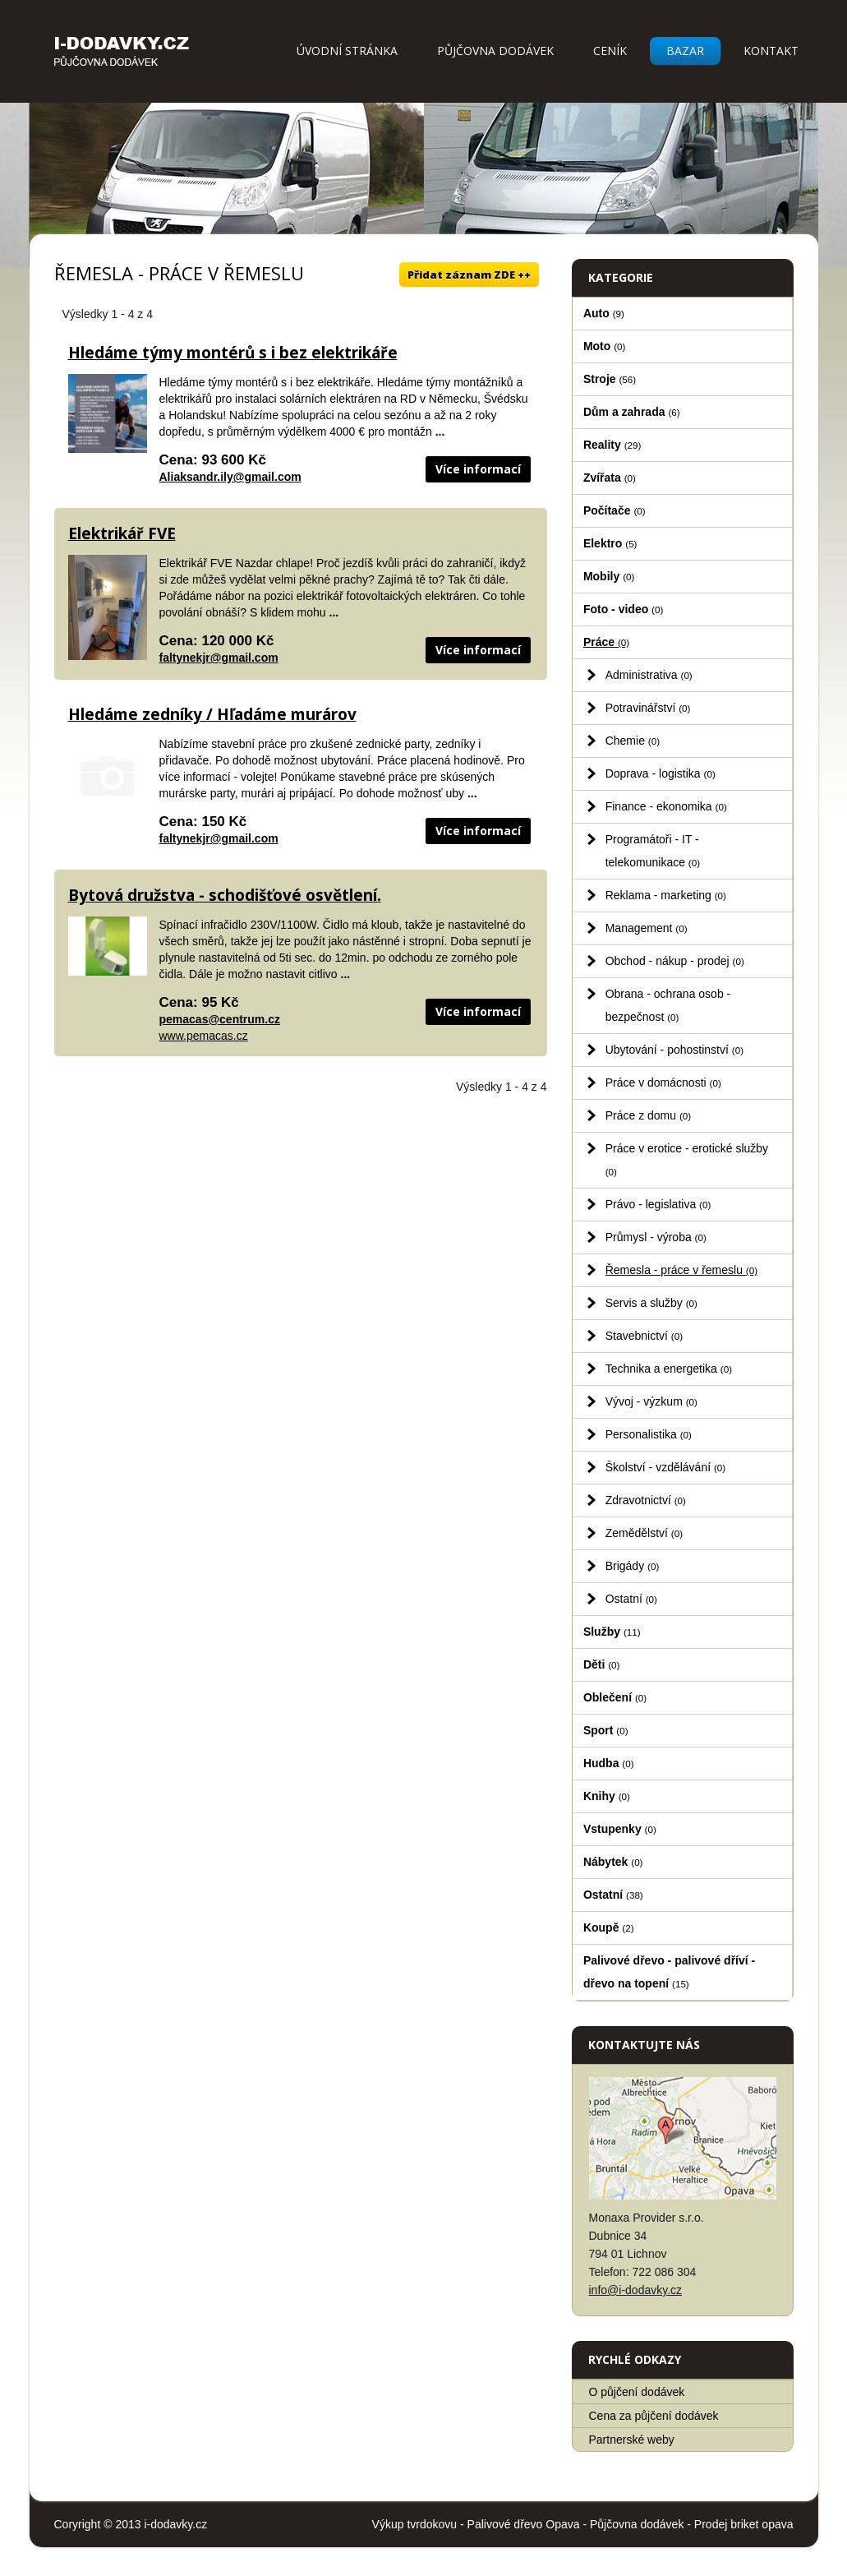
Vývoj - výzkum (651, 1401)
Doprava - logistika (660, 773)
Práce (606, 642)
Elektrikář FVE (122, 533)
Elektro (610, 543)
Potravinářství (648, 707)
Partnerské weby (631, 2439)
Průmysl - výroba (656, 1237)
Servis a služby (651, 1302)
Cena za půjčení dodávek (654, 2415)
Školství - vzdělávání (665, 1467)
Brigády (632, 1565)
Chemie (632, 740)
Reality (612, 444)
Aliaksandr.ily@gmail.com (230, 476)
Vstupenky (619, 1828)
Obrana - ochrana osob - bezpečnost (668, 1005)
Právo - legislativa (658, 1204)
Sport (605, 1730)
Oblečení (615, 1697)
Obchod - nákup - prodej (674, 960)
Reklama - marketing (665, 895)
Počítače (614, 510)
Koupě (608, 1927)
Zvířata (609, 477)
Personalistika (648, 1434)
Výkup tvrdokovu (415, 2524)
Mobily (608, 576)
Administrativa (649, 674)
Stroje (609, 378)
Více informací (478, 469)
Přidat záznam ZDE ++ (469, 274)
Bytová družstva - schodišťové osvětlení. (224, 895)
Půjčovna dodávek (495, 50)
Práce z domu (648, 1115)
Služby (612, 1631)
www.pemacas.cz (203, 1035)
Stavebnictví (644, 1335)
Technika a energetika (668, 1368)
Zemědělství (644, 1533)
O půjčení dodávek (637, 2391)
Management (646, 928)
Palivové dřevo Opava (523, 2524)
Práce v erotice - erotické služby (686, 1159)
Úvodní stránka (347, 50)
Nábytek (613, 1861)
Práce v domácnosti (663, 1082)
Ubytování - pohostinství (674, 1049)
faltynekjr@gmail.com (218, 657)
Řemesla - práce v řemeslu (681, 1269)
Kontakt (771, 50)
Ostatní (631, 1598)
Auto (603, 313)
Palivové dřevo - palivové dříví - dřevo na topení (669, 1972)
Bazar (685, 50)
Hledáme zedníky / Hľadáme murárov (212, 714)
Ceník (610, 50)
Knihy (606, 1796)
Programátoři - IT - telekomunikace (652, 851)
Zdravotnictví (645, 1500)
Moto (604, 346)
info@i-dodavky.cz (636, 2290)
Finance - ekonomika (666, 806)
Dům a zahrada (631, 411)
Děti (601, 1664)
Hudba (608, 1763)
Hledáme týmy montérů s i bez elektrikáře (233, 352)
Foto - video (623, 609)
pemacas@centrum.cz (220, 1019)
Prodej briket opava (744, 2524)
